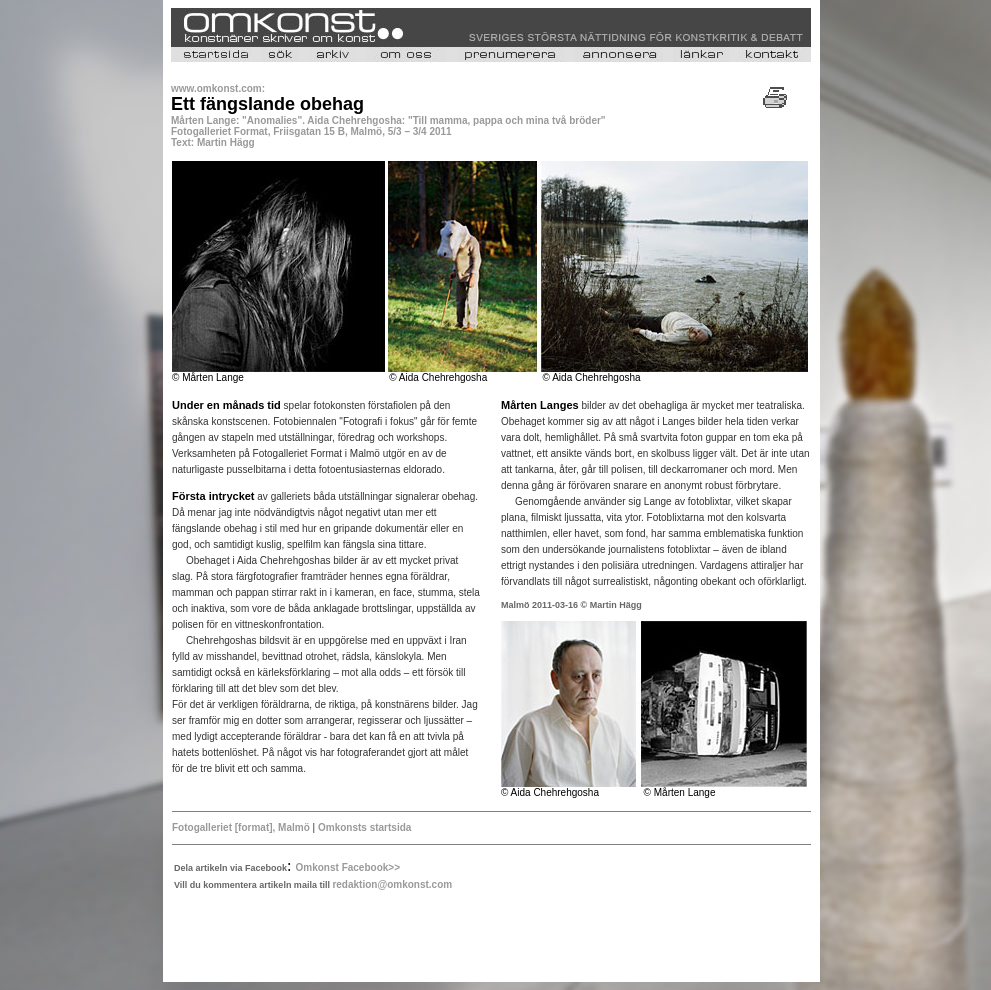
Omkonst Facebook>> (348, 867)
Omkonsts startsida (363, 827)
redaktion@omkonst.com (392, 884)
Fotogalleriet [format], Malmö (241, 827)
